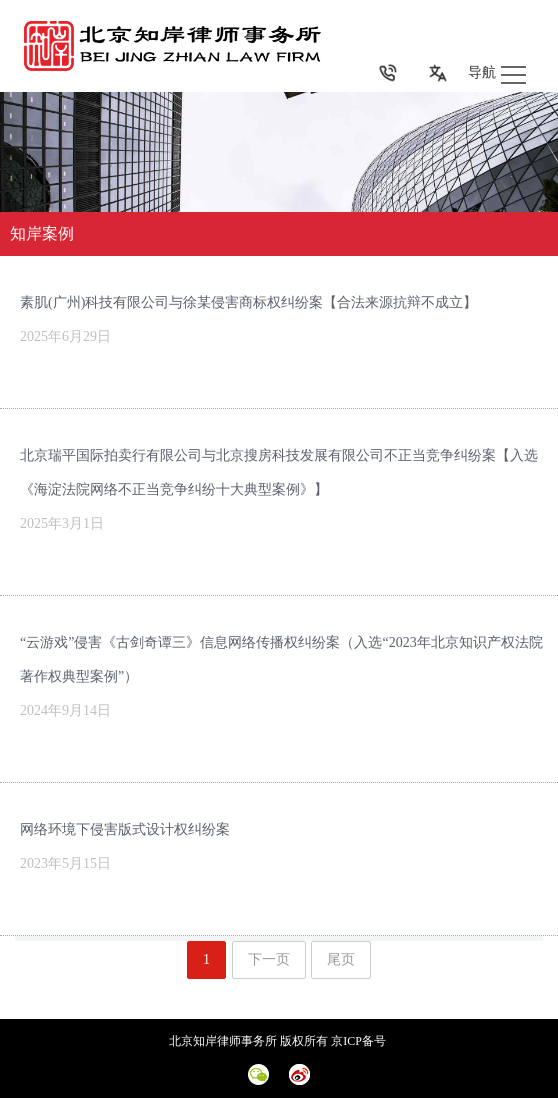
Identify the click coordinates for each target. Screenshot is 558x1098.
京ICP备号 (360, 1041)
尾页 (341, 959)
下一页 (269, 959)
